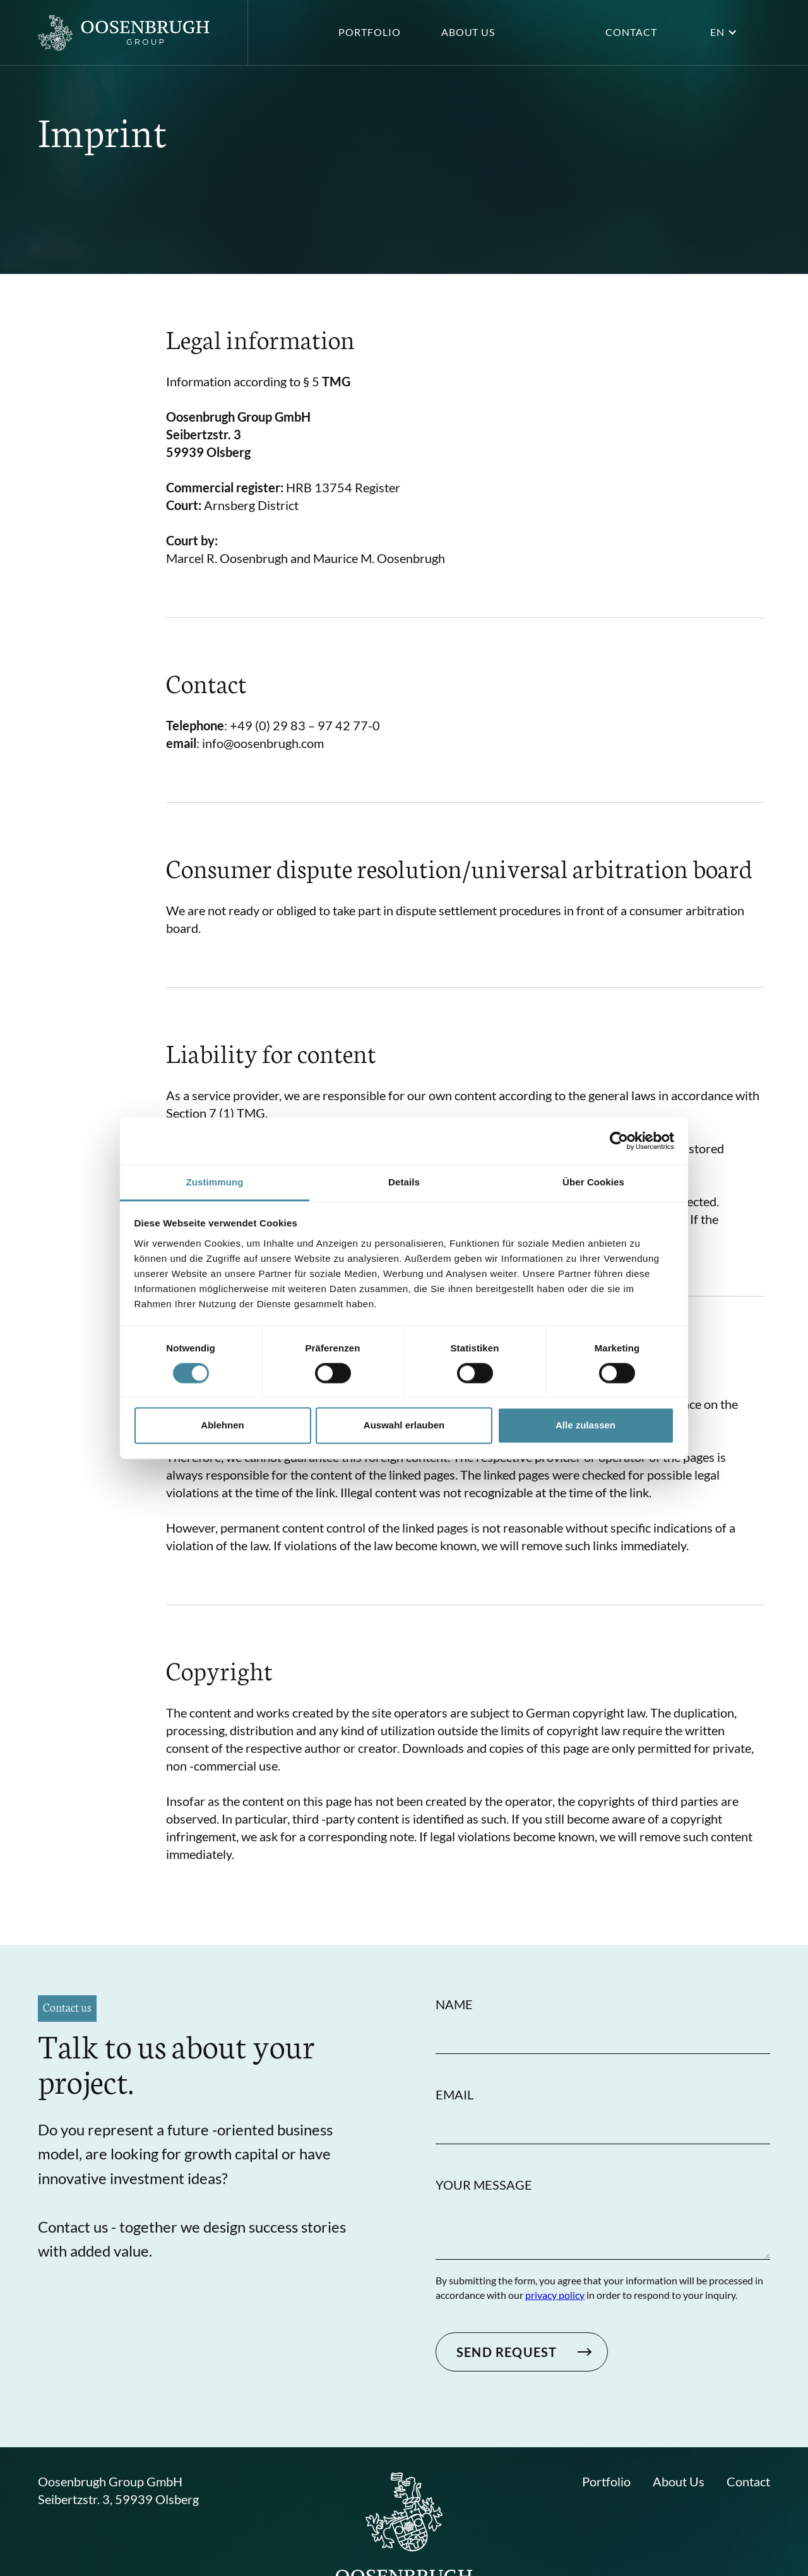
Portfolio (369, 32)
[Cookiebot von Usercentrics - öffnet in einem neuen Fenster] (619, 1140)
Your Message (484, 2184)
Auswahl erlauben (404, 1425)
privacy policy (555, 2295)
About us (468, 32)
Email (454, 2094)
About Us (678, 2481)
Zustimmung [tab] (215, 1182)
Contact (631, 32)
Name (454, 2004)
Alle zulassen (585, 1425)
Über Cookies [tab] (593, 1182)
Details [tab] (404, 1182)
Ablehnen (222, 1425)
